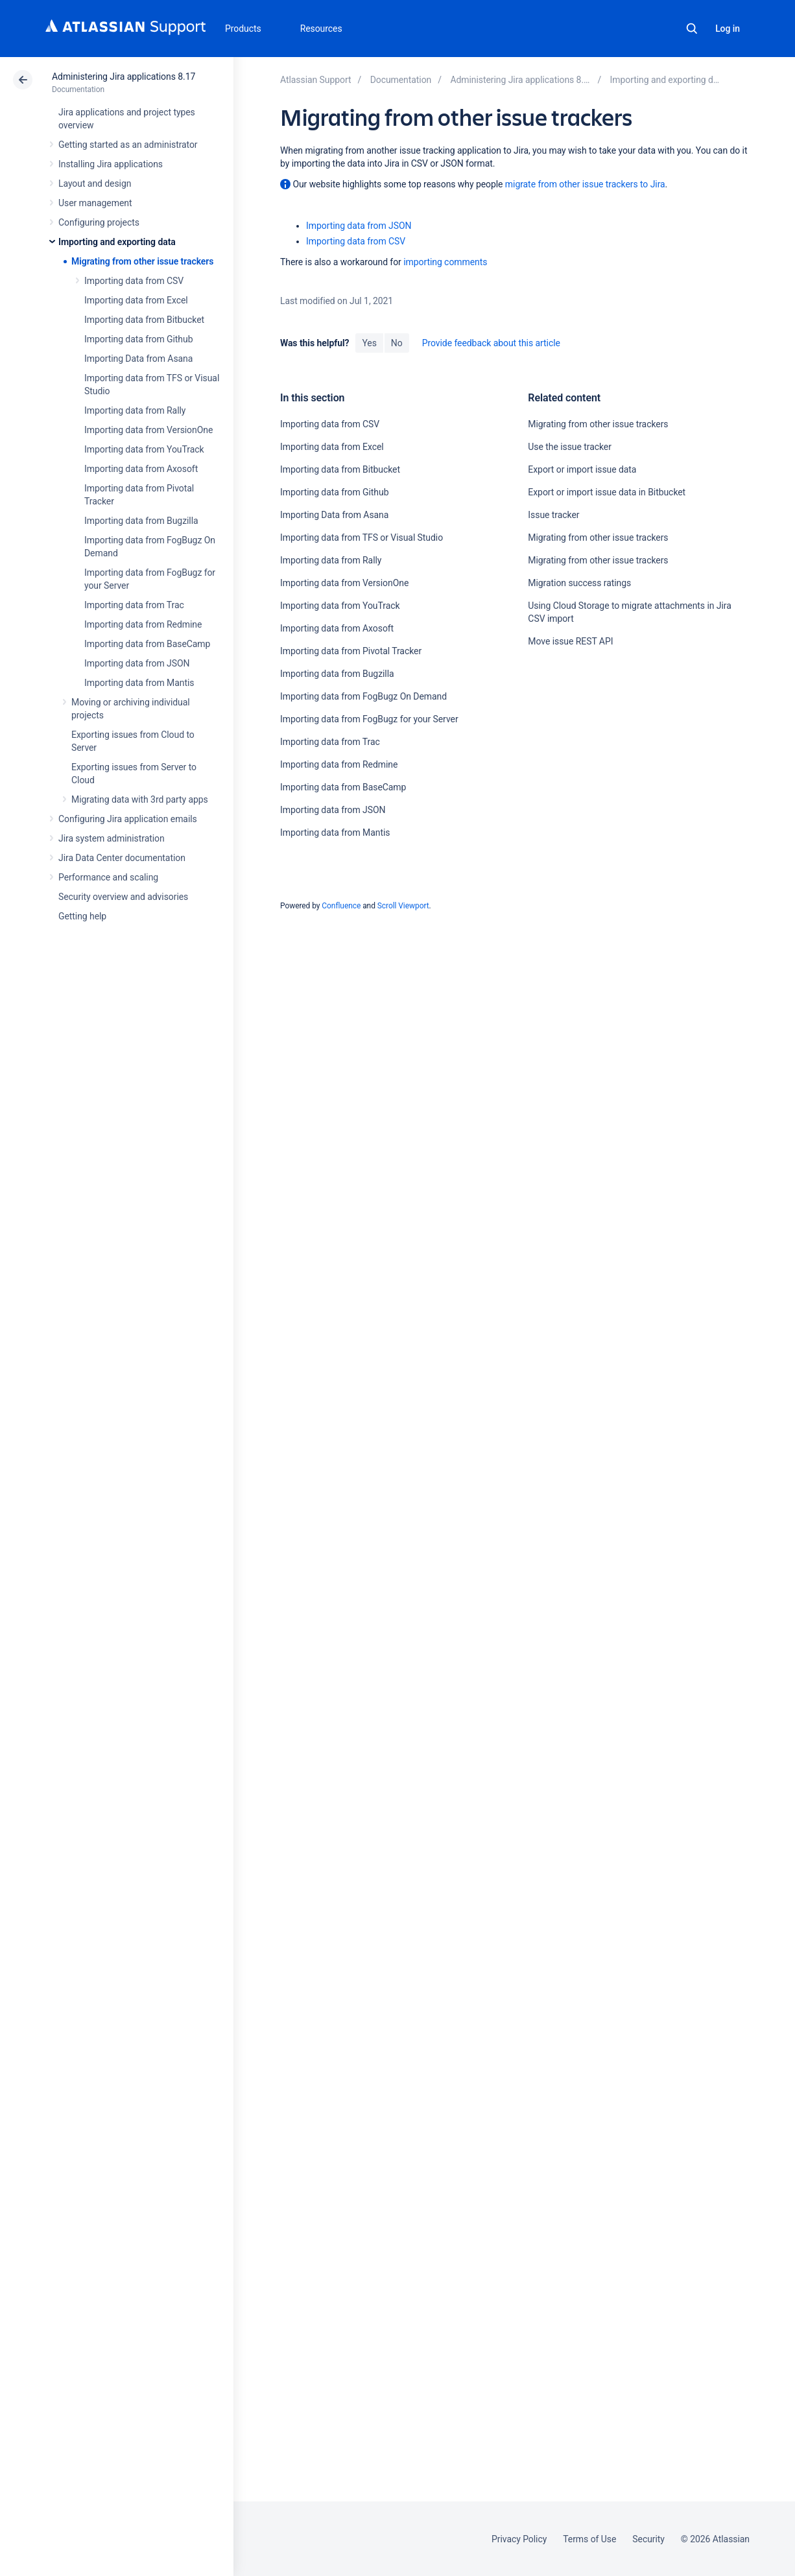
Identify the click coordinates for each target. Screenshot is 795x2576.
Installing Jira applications (110, 164)
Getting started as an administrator (128, 144)
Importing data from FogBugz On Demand (363, 696)
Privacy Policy (519, 2539)
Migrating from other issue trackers (142, 261)
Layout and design (94, 183)
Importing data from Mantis (139, 683)
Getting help (82, 916)
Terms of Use (589, 2539)
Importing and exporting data (117, 242)
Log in (727, 28)
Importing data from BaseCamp (147, 644)
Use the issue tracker (569, 447)
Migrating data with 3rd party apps (139, 799)
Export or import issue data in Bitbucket (606, 492)
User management (95, 203)
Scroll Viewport (403, 905)
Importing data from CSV (134, 281)
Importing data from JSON (136, 663)
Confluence (341, 905)
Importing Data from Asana (138, 358)
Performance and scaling (108, 877)
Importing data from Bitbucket (144, 319)
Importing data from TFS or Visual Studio (361, 537)
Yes (369, 343)
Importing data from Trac (134, 605)
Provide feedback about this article (491, 343)
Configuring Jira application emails (127, 819)
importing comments (445, 262)
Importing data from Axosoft (141, 469)
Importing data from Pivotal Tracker (350, 651)
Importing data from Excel (136, 300)
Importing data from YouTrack (144, 449)
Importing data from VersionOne (148, 430)
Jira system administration (111, 838)
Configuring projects (98, 222)
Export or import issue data (582, 469)
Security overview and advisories (123, 897)
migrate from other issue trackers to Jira (585, 184)
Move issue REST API (570, 641)
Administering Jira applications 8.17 (123, 76)
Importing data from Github (138, 339)
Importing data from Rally (134, 410)
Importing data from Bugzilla (141, 520)
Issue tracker (553, 515)
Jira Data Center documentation (121, 858)
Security (648, 2539)
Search (692, 28)
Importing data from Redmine (143, 624)
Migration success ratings (579, 583)
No (397, 343)
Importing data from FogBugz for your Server (369, 719)
